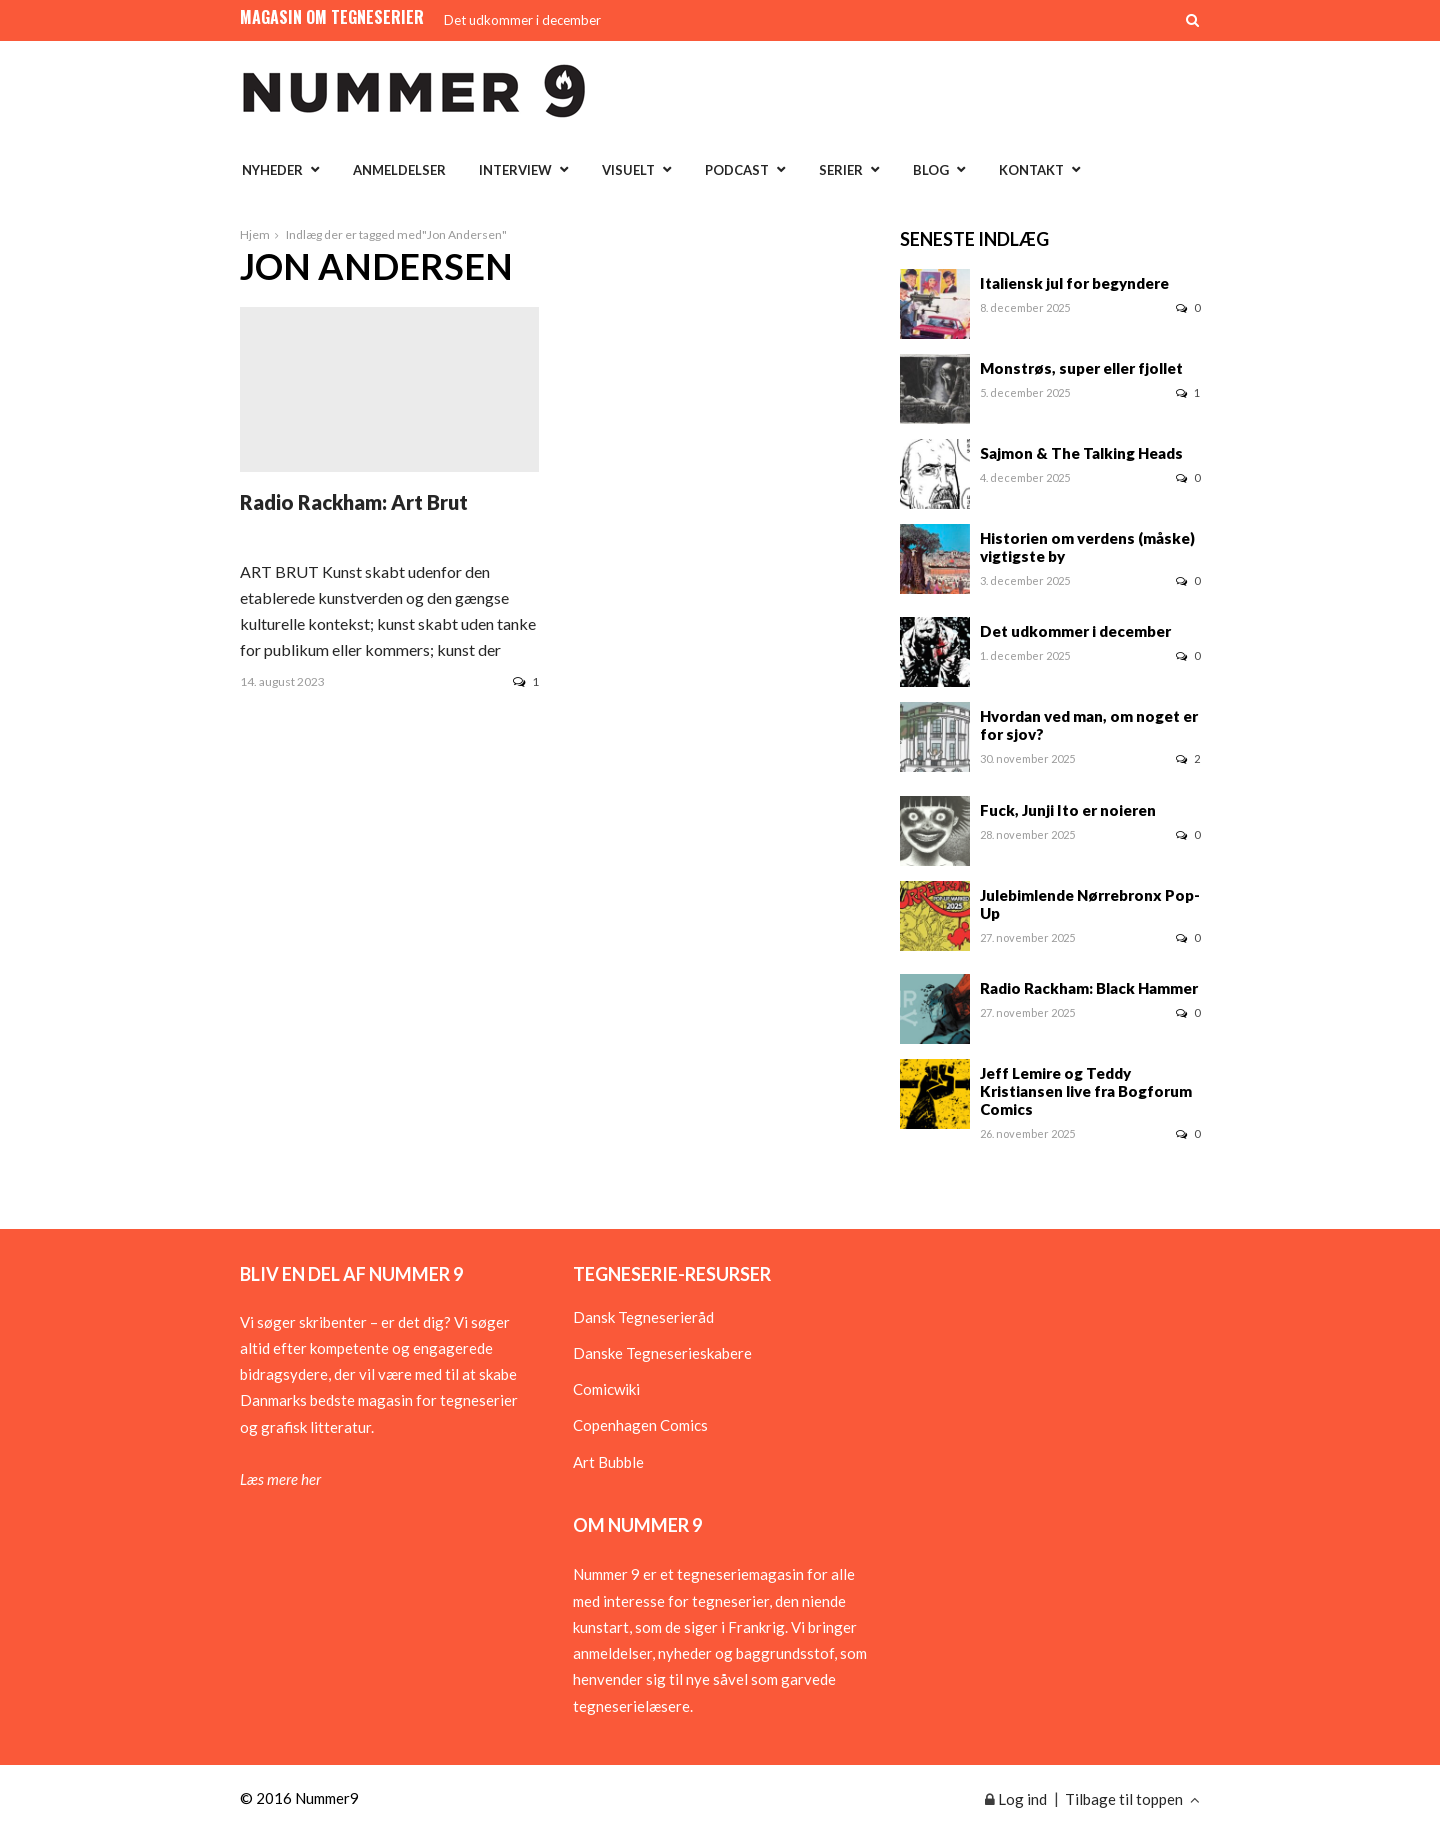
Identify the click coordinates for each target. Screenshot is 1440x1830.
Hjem (255, 234)
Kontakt (1031, 170)
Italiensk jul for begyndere (1074, 283)
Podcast (737, 170)
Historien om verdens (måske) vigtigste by (1087, 547)
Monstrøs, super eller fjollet (1081, 368)
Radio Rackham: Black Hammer (1089, 988)
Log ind (1016, 1799)
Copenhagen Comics (640, 1425)
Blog (931, 170)
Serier (841, 170)
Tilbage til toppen (1132, 1799)
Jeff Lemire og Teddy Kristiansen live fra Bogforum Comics (1086, 1091)
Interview (515, 170)
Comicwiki (606, 1389)
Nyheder (272, 170)
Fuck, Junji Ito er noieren (1068, 810)
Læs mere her (280, 1479)
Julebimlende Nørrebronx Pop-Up (1090, 904)
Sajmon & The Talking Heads (1081, 453)
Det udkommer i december (522, 20)
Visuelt (628, 170)
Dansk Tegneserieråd (643, 1317)
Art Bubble (608, 1462)
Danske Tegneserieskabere (662, 1353)
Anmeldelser (399, 170)
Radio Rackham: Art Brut (354, 502)
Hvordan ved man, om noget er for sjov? (1089, 725)
